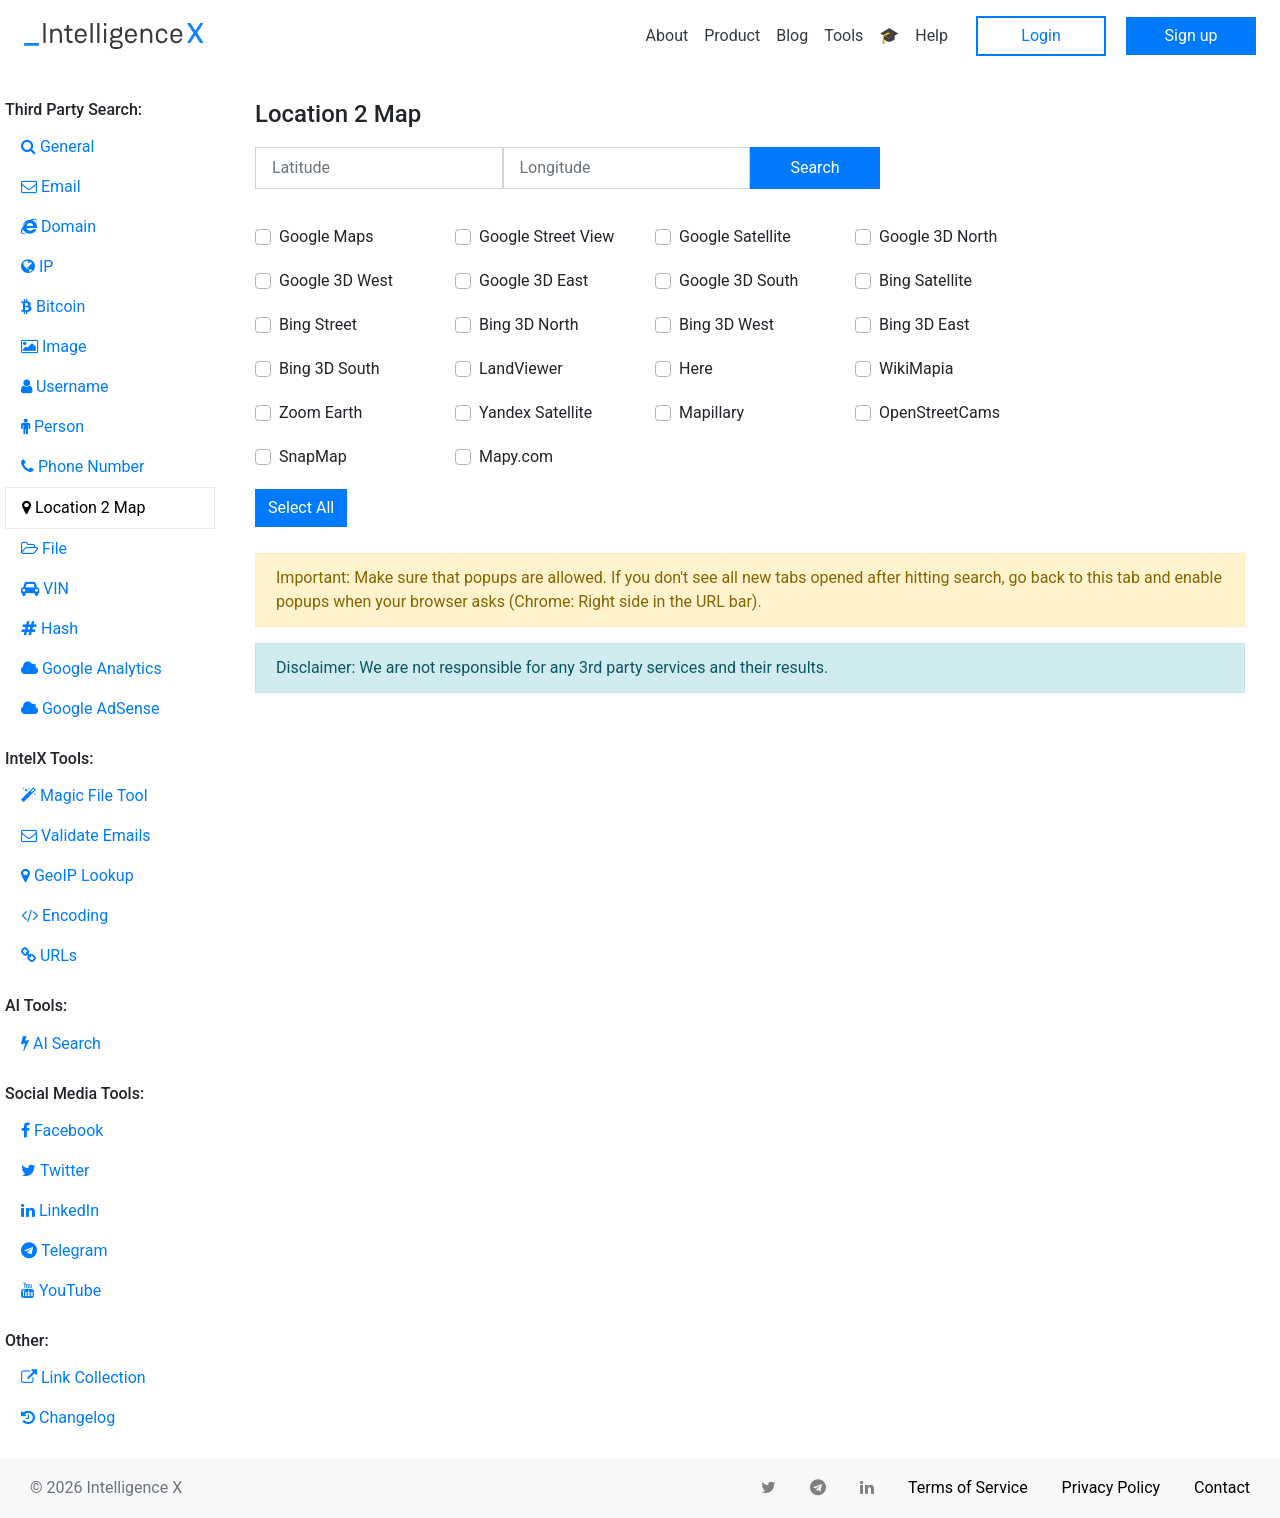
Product (732, 35)
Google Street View (546, 236)
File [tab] (44, 548)
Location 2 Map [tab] (83, 507)
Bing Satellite (925, 280)
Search (814, 167)
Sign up (1191, 35)
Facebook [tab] (62, 1130)
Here (696, 368)
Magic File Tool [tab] (84, 795)
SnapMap (313, 456)
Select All (301, 507)
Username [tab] (65, 386)
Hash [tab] (49, 628)
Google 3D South (738, 280)
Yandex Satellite (535, 412)
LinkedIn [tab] (60, 1210)
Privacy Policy (1111, 1487)
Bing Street (318, 324)
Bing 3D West (726, 324)
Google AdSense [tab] (90, 708)
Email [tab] (51, 186)
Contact (1222, 1487)
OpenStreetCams (939, 412)
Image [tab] (54, 346)
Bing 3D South (329, 368)
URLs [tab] (49, 955)
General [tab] (57, 146)
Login (1040, 35)
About (667, 35)
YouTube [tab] (61, 1290)
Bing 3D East (924, 324)
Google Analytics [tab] (91, 668)
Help (931, 35)
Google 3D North (938, 236)
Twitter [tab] (55, 1170)
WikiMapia (916, 368)
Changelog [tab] (68, 1417)
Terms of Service (968, 1487)
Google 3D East (533, 280)
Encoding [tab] (64, 915)
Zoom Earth (320, 412)
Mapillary (711, 412)
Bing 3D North (529, 324)
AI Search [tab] (61, 1043)
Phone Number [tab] (82, 466)
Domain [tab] (58, 226)
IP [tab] (37, 266)
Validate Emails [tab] (86, 835)
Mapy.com (516, 456)
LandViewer (521, 368)
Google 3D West (336, 280)
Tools (843, 35)
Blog (792, 35)
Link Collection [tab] (83, 1377)
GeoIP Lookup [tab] (77, 875)
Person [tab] (52, 426)
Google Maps (326, 236)
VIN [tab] (45, 588)
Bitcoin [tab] (53, 306)
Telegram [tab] (64, 1250)
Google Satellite (735, 236)
